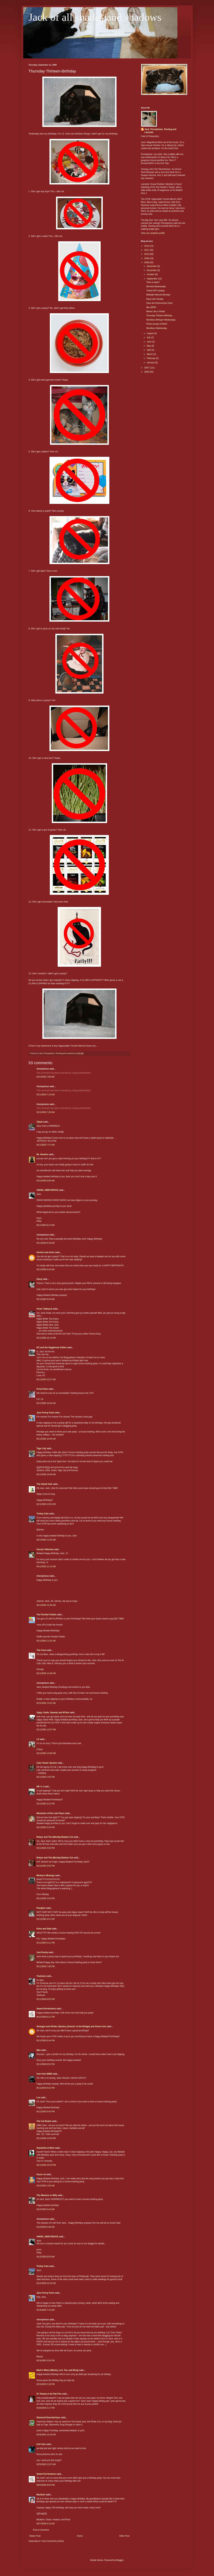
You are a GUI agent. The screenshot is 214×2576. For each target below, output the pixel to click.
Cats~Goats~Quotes (47, 1763)
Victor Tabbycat (44, 1309)
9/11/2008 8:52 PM (46, 2064)
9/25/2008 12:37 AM (46, 2464)
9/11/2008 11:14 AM (46, 1566)
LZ (38, 1739)
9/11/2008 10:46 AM (46, 1439)
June (149, 341)
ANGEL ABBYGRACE (47, 1190)
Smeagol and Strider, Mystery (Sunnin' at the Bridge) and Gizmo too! (71, 2026)
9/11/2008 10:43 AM (46, 1403)
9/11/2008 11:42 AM (46, 1641)
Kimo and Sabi (44, 1928)
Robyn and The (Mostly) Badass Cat (55, 1837)
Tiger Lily (41, 1448)
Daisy (39, 1279)
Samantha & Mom (46, 2148)
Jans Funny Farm (45, 1412)
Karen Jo (41, 2174)
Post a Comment (41, 2530)
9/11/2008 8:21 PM (46, 2017)
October (151, 274)
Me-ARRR (151, 307)
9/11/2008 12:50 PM (46, 1753)
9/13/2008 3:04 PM (46, 2360)
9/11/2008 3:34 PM (46, 1827)
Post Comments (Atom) (53, 2541)
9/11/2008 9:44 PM (46, 2111)
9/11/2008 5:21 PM (46, 1943)
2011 (147, 250)
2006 (147, 372)
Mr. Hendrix (42, 1154)
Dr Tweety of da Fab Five (49, 2394)
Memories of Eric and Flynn (51, 1813)
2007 (147, 367)
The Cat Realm (44, 2121)
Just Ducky (42, 1952)
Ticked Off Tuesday (155, 290)
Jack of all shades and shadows (95, 17)
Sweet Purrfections (46, 2008)
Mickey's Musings (46, 1875)
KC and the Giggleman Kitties (52, 1347)
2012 (147, 246)
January (151, 362)
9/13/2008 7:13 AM (46, 2310)
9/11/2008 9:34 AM (46, 1299)
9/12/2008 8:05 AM (46, 2256)
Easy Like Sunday (154, 299)
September (152, 278)
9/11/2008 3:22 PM (46, 1803)
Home (80, 2536)
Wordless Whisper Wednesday (160, 320)
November (152, 270)
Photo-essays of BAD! (156, 324)
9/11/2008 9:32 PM (46, 2088)
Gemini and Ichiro (46, 1252)
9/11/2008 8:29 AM (46, 1243)
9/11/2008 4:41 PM (46, 1919)
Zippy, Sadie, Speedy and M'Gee (53, 1712)
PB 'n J (40, 1786)
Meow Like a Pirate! (155, 311)
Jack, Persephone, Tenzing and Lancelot (160, 131)
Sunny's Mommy (45, 1549)
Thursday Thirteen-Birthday (159, 315)
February (151, 358)
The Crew (41, 1650)
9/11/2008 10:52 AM (46, 1504)
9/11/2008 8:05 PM (46, 1999)
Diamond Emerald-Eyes (49, 2417)
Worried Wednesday (155, 286)
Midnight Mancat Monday (158, 294)
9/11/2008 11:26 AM (46, 1605)
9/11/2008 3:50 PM (46, 1848)
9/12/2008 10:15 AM (46, 2283)
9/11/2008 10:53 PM (46, 2165)
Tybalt (40, 1122)
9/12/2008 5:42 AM (46, 2209)
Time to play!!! (153, 282)
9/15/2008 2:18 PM (46, 2384)
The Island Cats (44, 1484)
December (152, 266)
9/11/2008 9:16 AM (46, 1269)
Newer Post (35, 2536)
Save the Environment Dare (159, 303)
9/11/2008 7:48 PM (46, 1966)
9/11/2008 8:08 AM (46, 1180)
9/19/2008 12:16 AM (46, 2434)
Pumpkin (41, 1908)
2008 (147, 262)
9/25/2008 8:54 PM (46, 2485)
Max (39, 2050)
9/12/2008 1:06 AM (46, 2185)
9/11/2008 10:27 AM (46, 1379)
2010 (147, 254)
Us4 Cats (41, 2444)
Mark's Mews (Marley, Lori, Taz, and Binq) (58, 2370)
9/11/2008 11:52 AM (46, 1703)
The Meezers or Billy (47, 2195)
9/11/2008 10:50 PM (46, 2138)
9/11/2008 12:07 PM (46, 1729)
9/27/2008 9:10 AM (46, 2523)
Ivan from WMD (44, 2074)
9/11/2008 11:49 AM (46, 1673)
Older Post (124, 2536)
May (149, 346)
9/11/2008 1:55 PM (46, 1777)
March (150, 354)
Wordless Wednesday (156, 328)
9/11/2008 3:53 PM (46, 1898)
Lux (38, 2097)
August (150, 333)
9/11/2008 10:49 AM (46, 1474)
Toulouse (41, 1976)
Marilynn (41, 2494)
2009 (147, 258)
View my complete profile (153, 233)
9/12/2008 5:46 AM (46, 2227)
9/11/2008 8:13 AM (46, 1225)
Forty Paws (42, 1389)
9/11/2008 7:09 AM (46, 1077)
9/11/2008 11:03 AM (46, 1540)
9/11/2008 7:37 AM (46, 1145)
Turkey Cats (43, 1513)
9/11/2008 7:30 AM (46, 1112)
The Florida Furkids (46, 1614)
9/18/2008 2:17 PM (46, 2408)
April (149, 350)
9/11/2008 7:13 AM (46, 1094)
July (149, 337)
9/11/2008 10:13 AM (46, 1338)
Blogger (120, 2560)
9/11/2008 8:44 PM (46, 2040)
